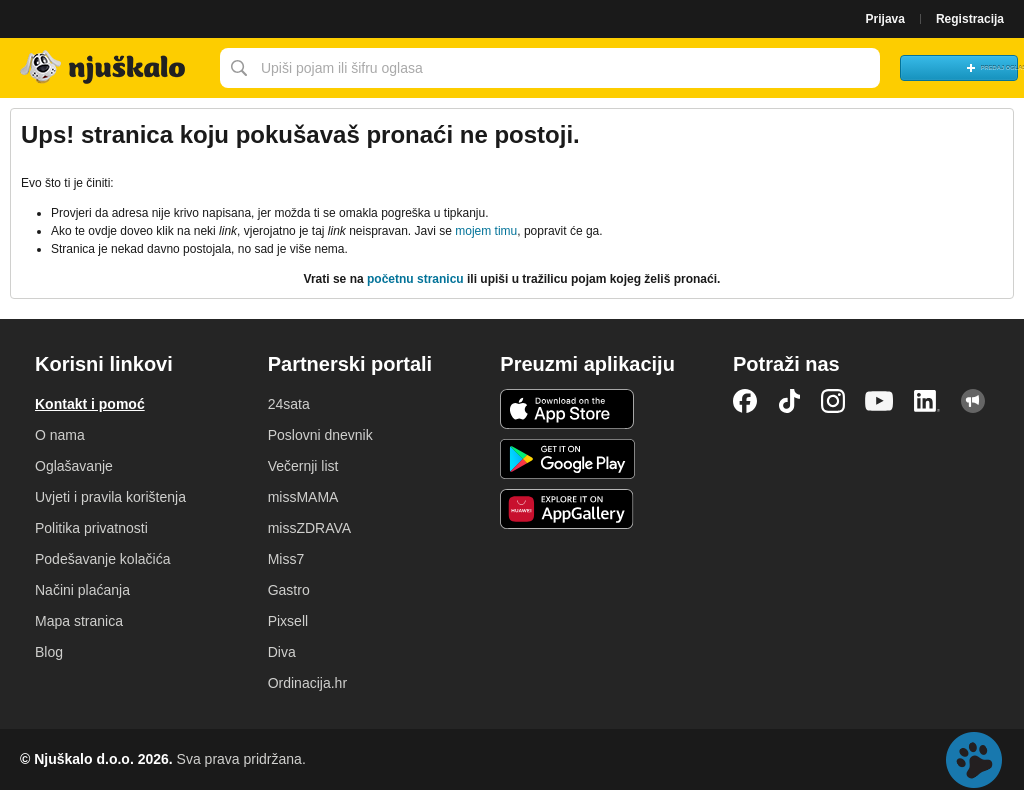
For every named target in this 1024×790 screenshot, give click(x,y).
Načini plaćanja (82, 590)
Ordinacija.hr (307, 683)
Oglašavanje (74, 466)
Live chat (974, 760)
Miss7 (286, 559)
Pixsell (288, 621)
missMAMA (303, 497)
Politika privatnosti (91, 528)
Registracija (970, 19)
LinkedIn (927, 401)
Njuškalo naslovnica (105, 68)
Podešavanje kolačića (102, 559)
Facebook (745, 401)
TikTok (789, 401)
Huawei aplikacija (567, 509)
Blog (49, 652)
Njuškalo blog (973, 401)
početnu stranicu (415, 279)
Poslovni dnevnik (320, 435)
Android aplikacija (567, 459)
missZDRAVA (309, 528)
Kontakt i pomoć (90, 404)
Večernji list (303, 466)
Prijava (885, 19)
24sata (289, 404)
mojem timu (486, 231)
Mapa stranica (79, 621)
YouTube (879, 401)
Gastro (289, 590)
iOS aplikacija (567, 409)
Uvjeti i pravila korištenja (110, 497)
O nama (60, 435)
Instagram (833, 401)
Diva (282, 652)
